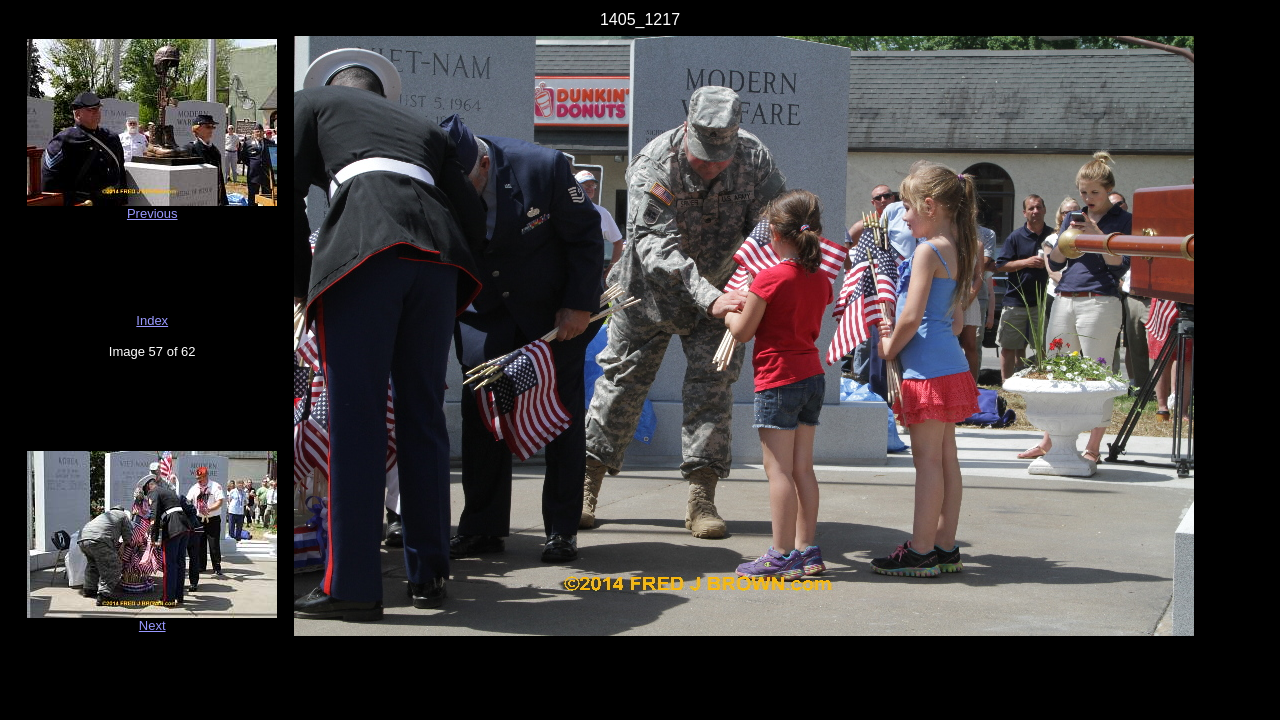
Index (152, 320)
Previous (152, 213)
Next (152, 625)
